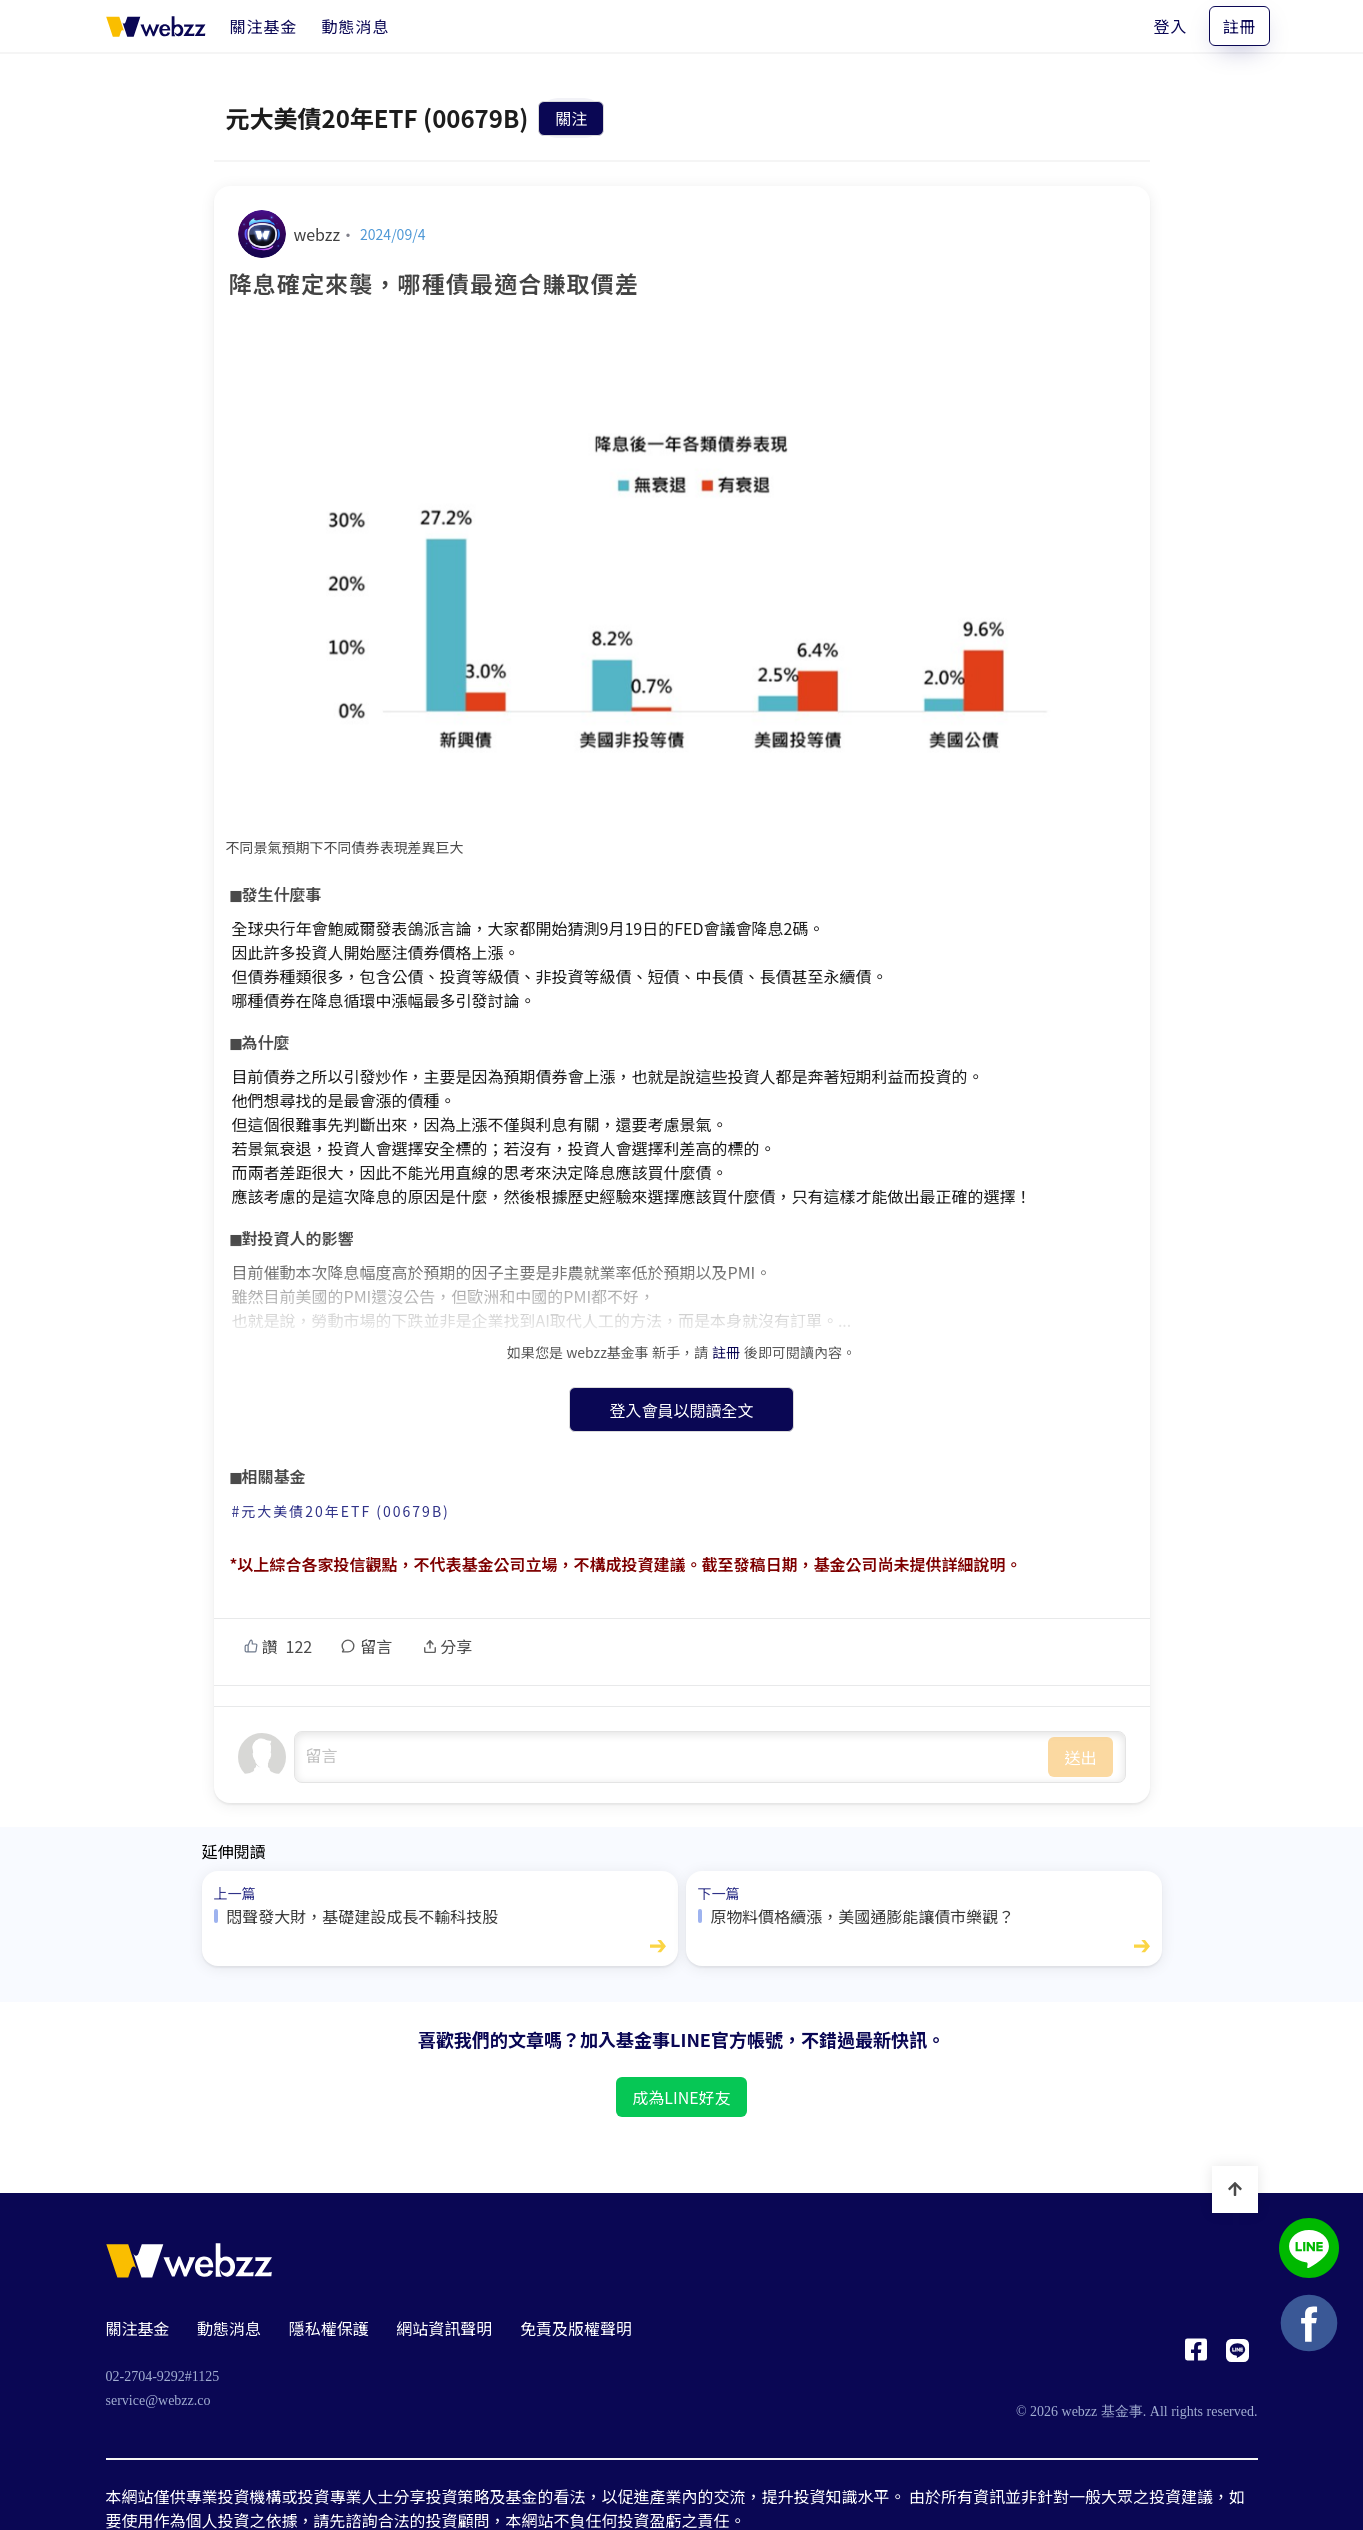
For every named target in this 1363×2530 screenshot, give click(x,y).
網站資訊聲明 (444, 2328)
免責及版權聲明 (576, 2328)
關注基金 (138, 2328)
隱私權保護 (329, 2328)
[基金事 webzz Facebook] (1196, 2355)
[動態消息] (356, 26)
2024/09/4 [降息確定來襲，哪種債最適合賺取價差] (392, 234)
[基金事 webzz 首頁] (156, 26)
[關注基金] (264, 26)
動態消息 (229, 2328)
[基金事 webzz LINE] (1237, 2355)
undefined (672, 1757)
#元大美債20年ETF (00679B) (341, 1511)
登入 (1170, 26)
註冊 (1239, 26)
